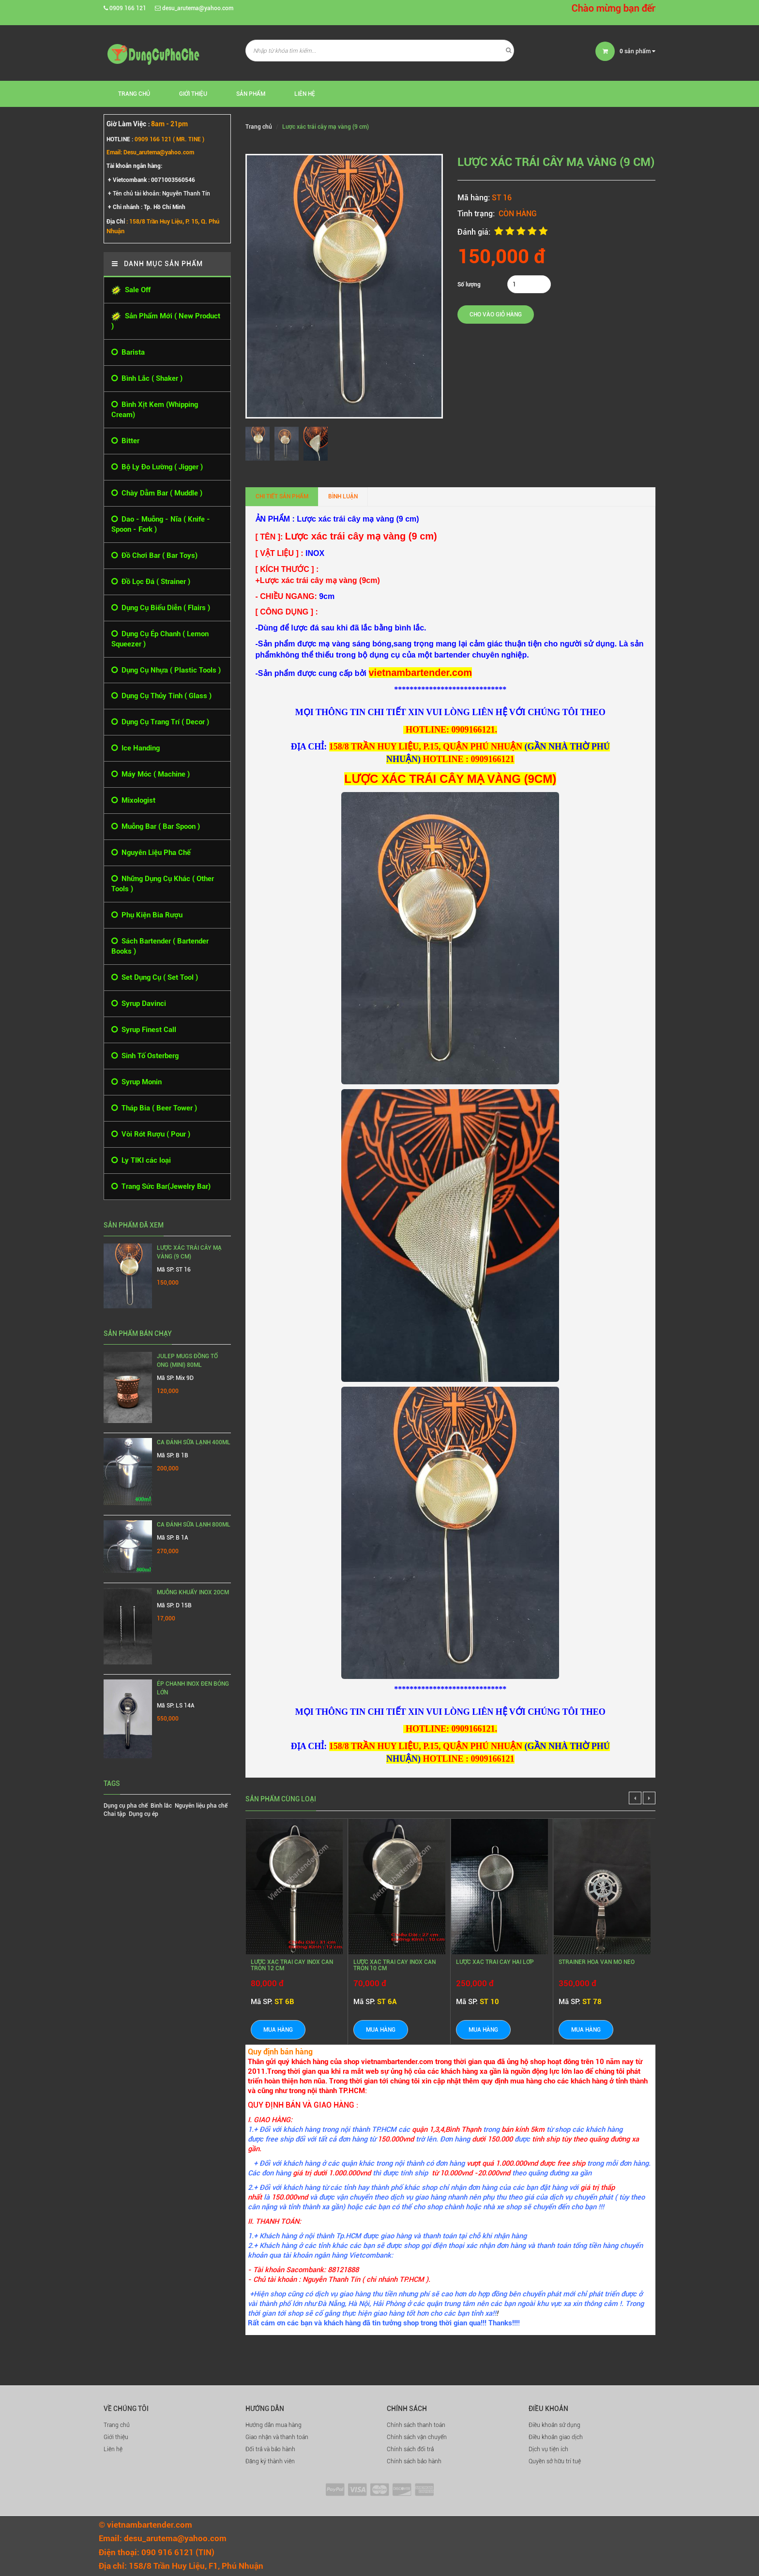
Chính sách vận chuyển (417, 2437)
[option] (259, 444)
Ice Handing (135, 748)
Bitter (125, 441)
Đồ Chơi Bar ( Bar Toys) (154, 556)
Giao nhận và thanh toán (276, 2437)
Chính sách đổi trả (410, 2449)
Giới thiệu (193, 93)
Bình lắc (161, 1805)
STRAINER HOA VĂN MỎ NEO (597, 1962)
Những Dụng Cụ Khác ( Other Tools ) (162, 883)
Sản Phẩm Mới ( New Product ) (165, 321)
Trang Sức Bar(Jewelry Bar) (161, 1187)
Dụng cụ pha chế (126, 1805)
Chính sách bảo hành (414, 2461)
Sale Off (131, 290)
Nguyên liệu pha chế (201, 1805)
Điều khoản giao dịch (556, 2437)
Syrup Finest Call (143, 1030)
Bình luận (343, 496)
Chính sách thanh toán (416, 2425)
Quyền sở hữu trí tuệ (555, 2461)
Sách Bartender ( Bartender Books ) (160, 946)
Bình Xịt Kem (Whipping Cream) (154, 409)
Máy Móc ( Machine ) (150, 774)
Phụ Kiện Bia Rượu (146, 915)
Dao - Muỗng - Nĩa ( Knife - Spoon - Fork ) (160, 524)
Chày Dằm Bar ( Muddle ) (156, 493)
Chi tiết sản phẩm (282, 496)
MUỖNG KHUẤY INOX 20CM (193, 1592)
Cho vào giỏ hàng (496, 314)
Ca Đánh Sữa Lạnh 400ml (193, 1442)
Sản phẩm (250, 93)
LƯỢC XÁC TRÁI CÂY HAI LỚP (495, 1962)
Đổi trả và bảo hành (270, 2449)
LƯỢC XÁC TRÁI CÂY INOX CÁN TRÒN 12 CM (292, 1965)
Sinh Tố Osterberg (145, 1056)
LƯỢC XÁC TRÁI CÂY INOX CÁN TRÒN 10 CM (394, 1965)
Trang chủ (117, 2425)
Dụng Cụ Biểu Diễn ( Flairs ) (160, 608)
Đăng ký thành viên (270, 2461)
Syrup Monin (136, 1082)
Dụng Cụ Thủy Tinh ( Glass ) (161, 696)
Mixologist (133, 800)
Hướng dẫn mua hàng (273, 2425)
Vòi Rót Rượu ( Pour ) (150, 1134)
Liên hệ (113, 2449)
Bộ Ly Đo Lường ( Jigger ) (157, 467)
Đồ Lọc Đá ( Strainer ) (150, 582)
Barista (128, 352)
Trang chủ (134, 93)
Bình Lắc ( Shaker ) (146, 379)
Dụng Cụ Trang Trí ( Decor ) (160, 722)
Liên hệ (304, 93)
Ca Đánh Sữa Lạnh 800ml (193, 1524)
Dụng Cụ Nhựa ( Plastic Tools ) (166, 670)
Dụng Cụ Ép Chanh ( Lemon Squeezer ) (160, 638)
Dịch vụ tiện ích (548, 2449)
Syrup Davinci (138, 1004)
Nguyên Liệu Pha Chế (151, 853)
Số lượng (469, 284)
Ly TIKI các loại (141, 1160)
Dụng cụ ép (143, 1814)
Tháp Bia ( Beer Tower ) (154, 1108)
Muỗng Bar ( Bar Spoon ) (155, 827)
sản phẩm (637, 51)
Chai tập (115, 1814)
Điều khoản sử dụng (554, 2425)
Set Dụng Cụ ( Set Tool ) (154, 978)
